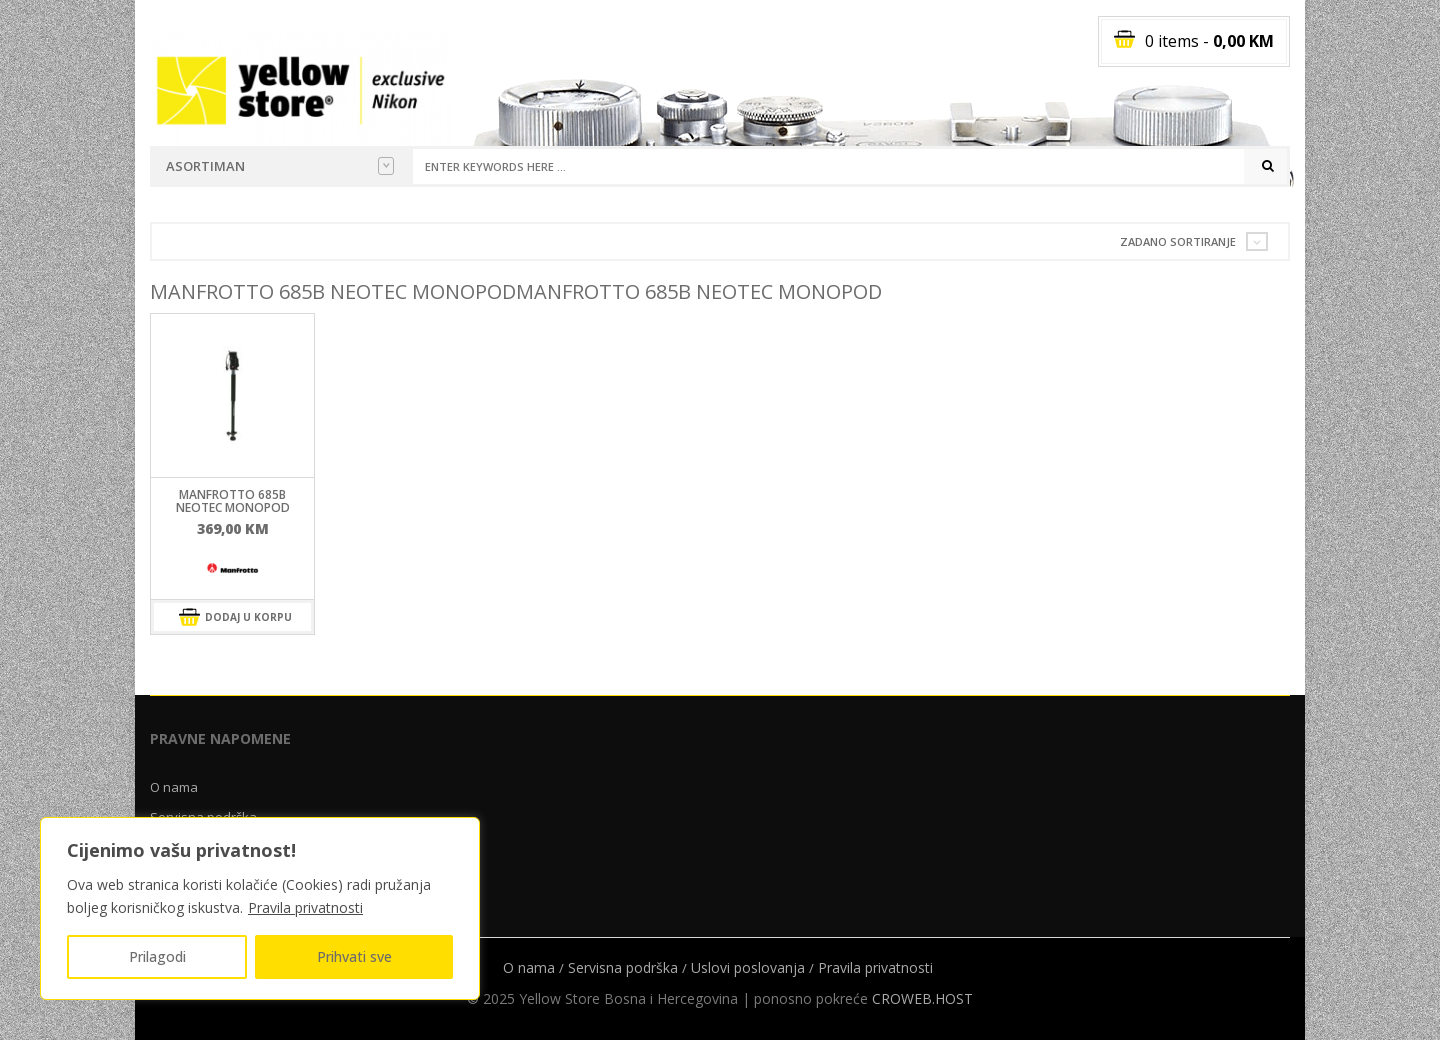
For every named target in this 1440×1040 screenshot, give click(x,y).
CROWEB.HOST (922, 998)
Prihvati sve (354, 956)
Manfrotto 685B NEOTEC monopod (233, 501)
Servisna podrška (623, 967)
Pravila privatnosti (305, 907)
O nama (174, 787)
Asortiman (280, 166)
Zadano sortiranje (1178, 241)
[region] (260, 908)
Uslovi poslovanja (748, 967)
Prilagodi (157, 956)
